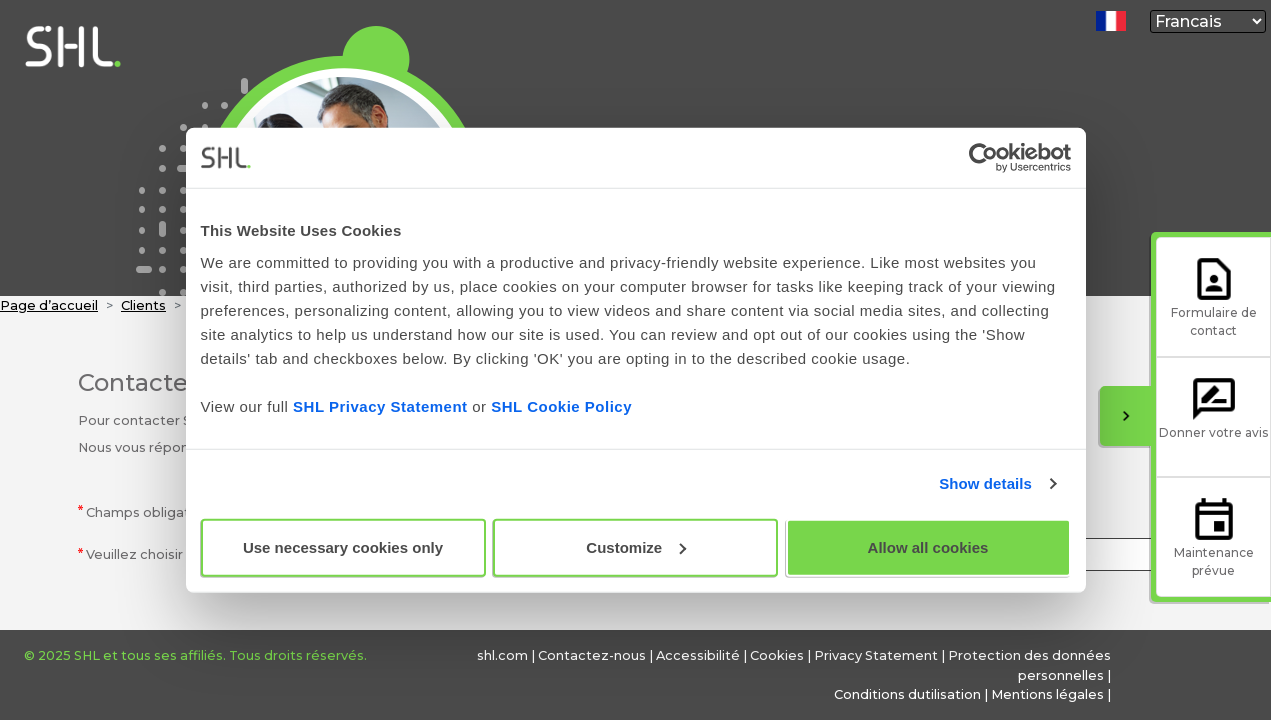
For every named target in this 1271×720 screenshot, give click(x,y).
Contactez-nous (592, 655)
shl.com (502, 655)
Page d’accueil (49, 305)
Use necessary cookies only (343, 546)
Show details (985, 483)
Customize (636, 546)
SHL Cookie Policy (561, 405)
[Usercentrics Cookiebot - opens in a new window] (983, 158)
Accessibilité (698, 655)
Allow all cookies (928, 546)
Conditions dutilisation (907, 694)
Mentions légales (1047, 694)
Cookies (777, 655)
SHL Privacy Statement (380, 405)
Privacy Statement (876, 655)
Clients (143, 305)
